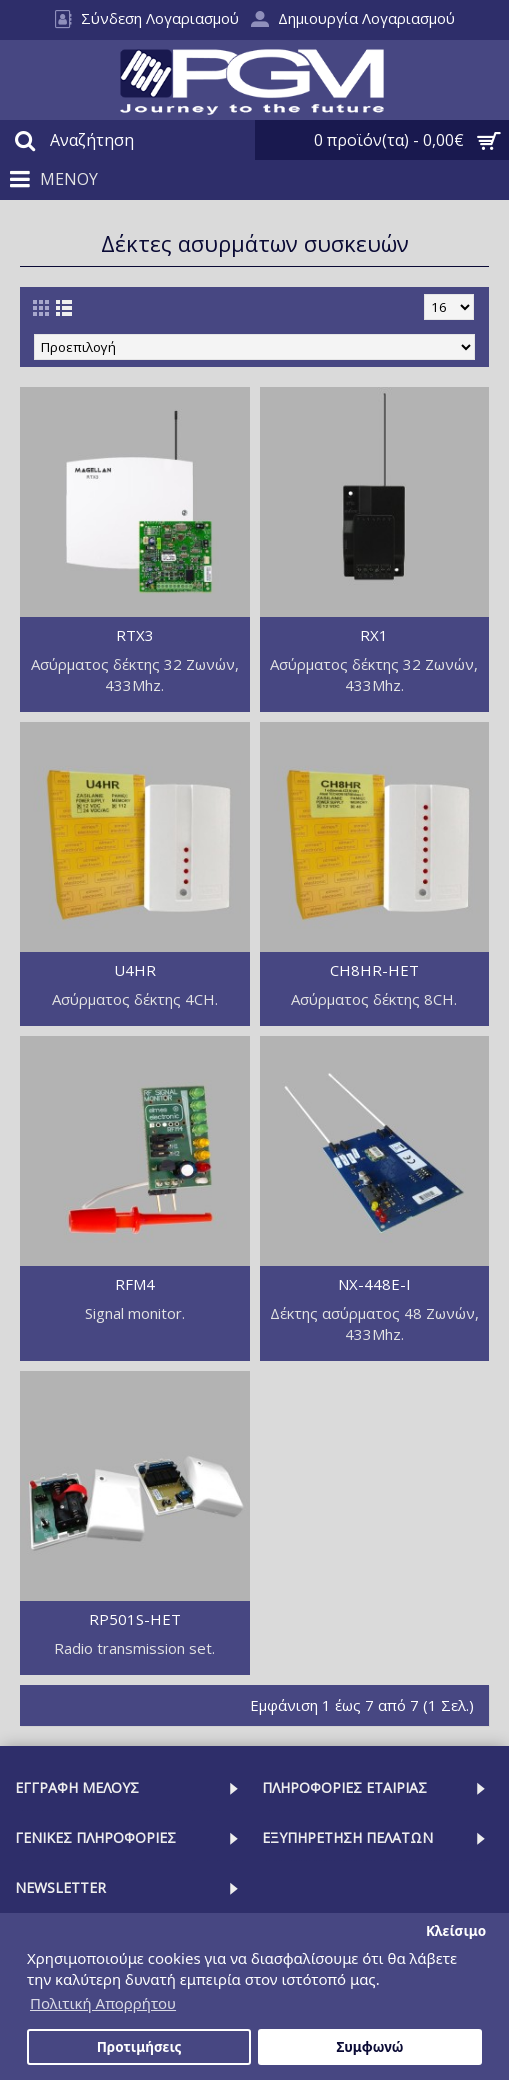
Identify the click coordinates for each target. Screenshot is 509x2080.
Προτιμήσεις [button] (139, 2047)
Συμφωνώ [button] (369, 2047)
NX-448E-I (374, 1284)
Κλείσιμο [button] (456, 1931)
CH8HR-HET (374, 970)
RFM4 (135, 1284)
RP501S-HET (135, 1619)
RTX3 (135, 635)
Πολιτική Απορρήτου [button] (103, 2003)
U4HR (135, 970)
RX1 (374, 635)
